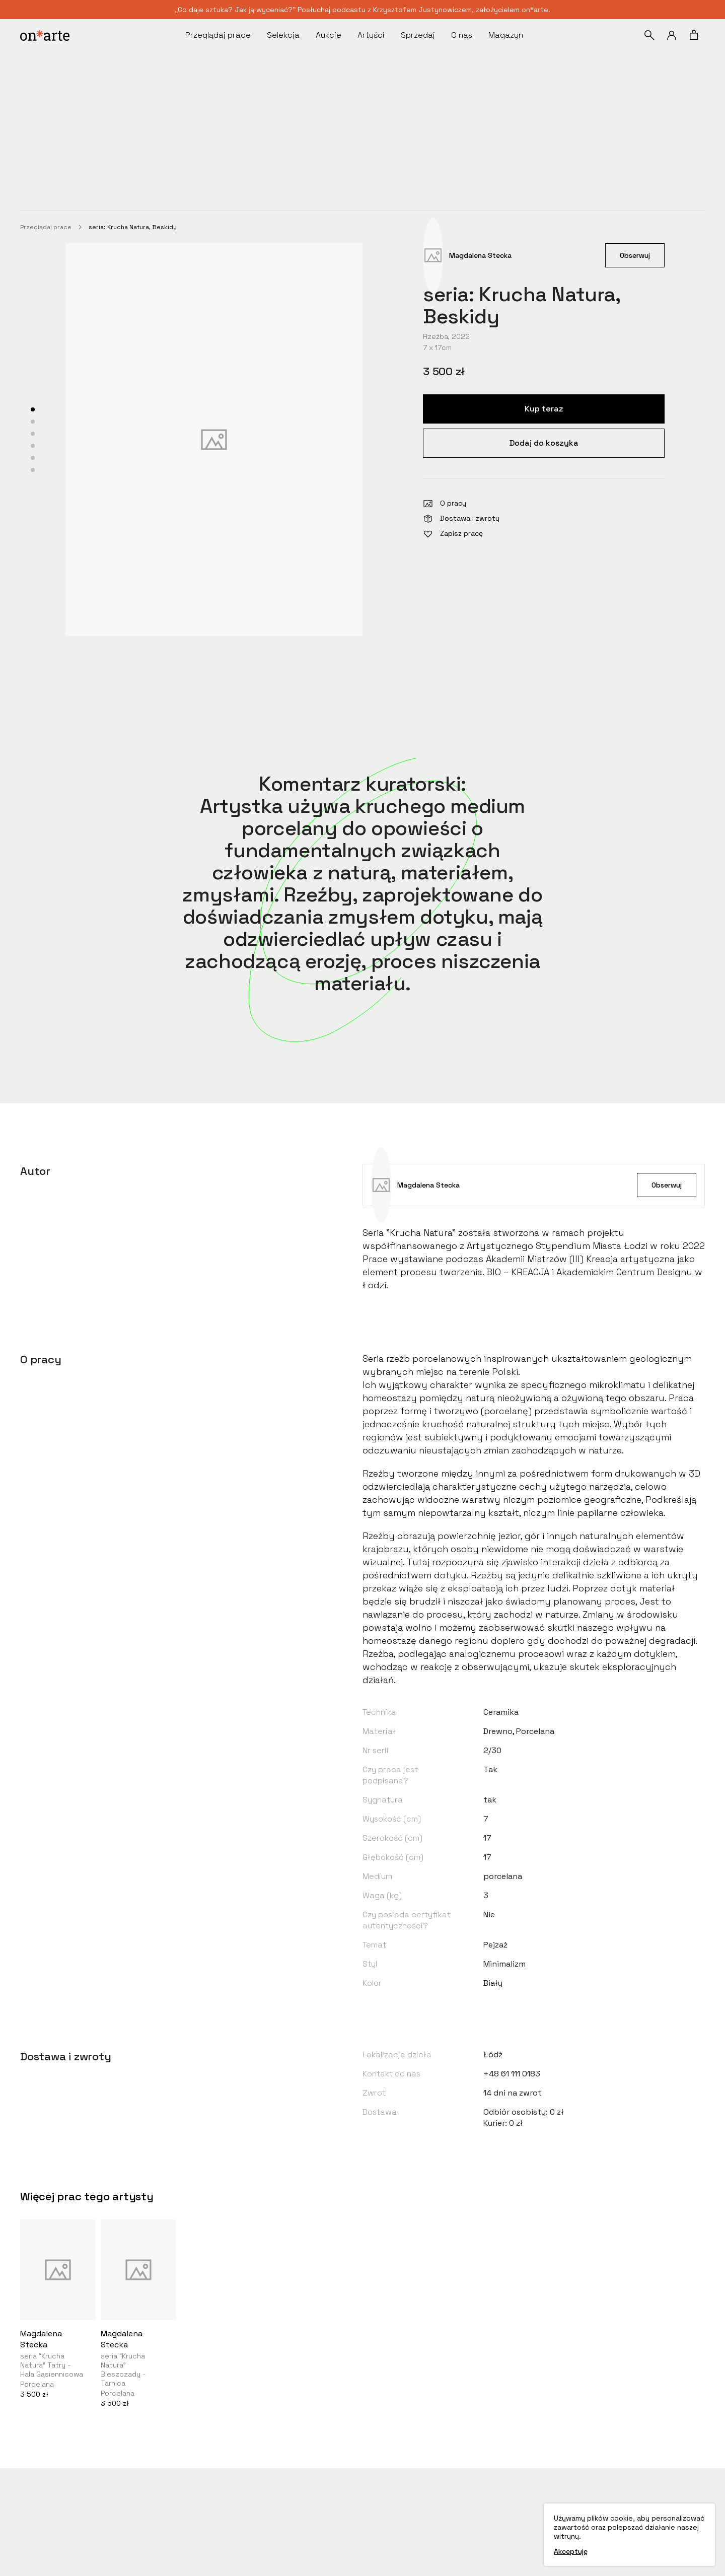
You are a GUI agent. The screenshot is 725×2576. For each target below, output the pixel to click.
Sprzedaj (418, 35)
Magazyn (505, 35)
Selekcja (283, 35)
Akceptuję (571, 2551)
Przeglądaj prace (218, 35)
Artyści (371, 35)
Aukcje (328, 35)
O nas (461, 35)
